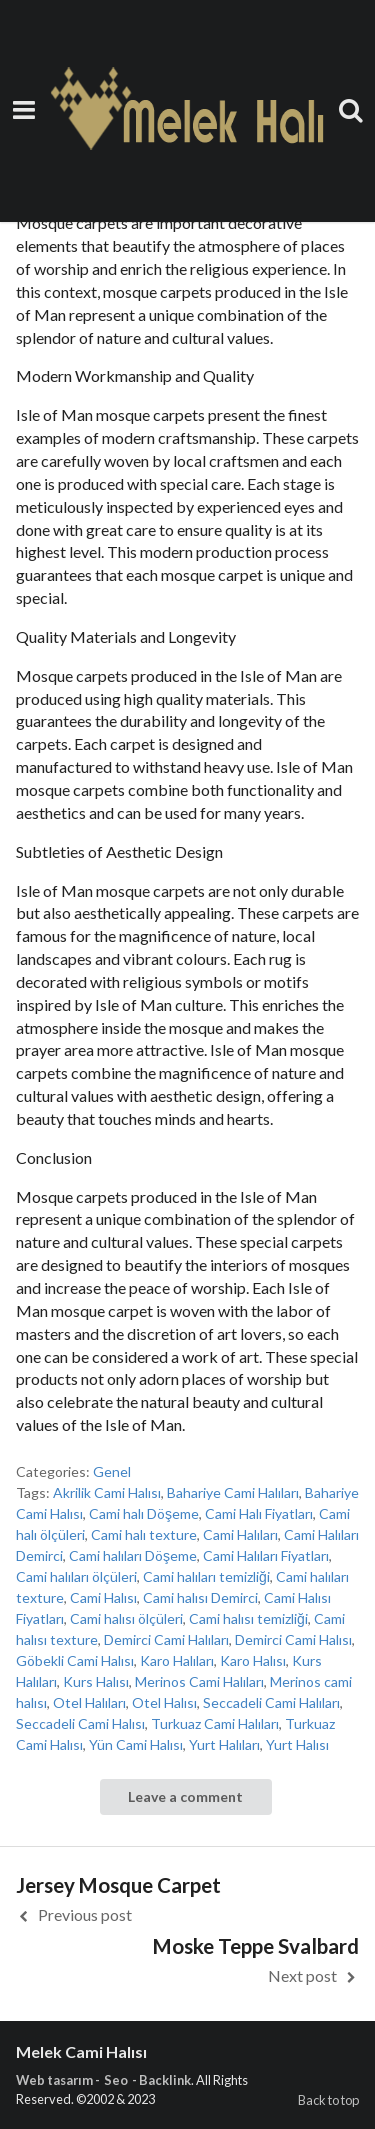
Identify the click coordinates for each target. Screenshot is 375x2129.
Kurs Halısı (96, 1681)
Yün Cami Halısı (136, 1744)
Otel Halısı (164, 1702)
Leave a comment (185, 1796)
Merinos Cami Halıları (199, 1681)
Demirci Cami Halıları (166, 1639)
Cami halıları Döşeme (133, 1555)
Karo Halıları (177, 1660)
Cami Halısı (103, 1597)
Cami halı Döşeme (144, 1513)
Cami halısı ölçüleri (126, 1618)
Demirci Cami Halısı (293, 1639)
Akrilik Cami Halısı (107, 1492)
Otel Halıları (89, 1702)
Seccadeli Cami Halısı (80, 1723)
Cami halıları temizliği (206, 1576)
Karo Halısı (253, 1660)
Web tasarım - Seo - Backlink (103, 2080)
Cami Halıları (240, 1534)
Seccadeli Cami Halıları (271, 1702)
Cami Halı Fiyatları (259, 1513)
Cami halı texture (144, 1534)
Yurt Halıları (224, 1744)
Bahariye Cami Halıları (233, 1492)
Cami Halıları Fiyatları (266, 1555)
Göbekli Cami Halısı (75, 1660)
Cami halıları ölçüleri (76, 1576)
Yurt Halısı (297, 1744)
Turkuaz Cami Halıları (215, 1723)
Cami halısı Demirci (200, 1597)
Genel (112, 1471)
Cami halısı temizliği (248, 1618)
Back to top (328, 2100)
